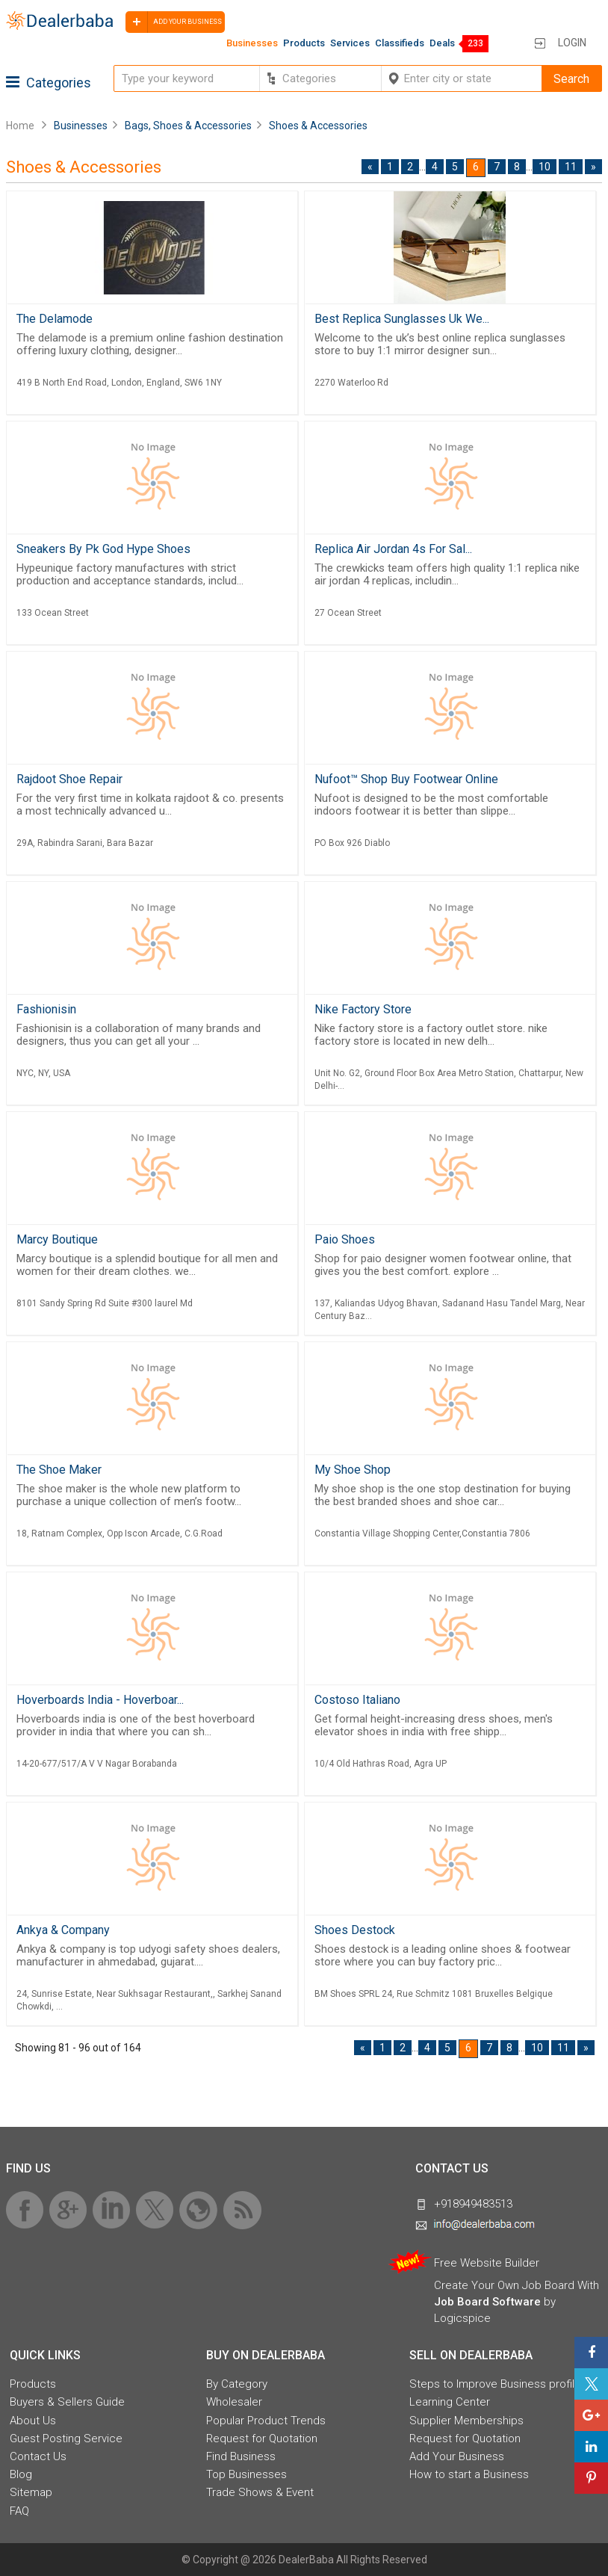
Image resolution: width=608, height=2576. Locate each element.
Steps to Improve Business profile (495, 2384)
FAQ (19, 2511)
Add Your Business (456, 2456)
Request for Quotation (261, 2438)
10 (544, 167)
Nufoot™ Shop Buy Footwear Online (406, 779)
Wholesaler (234, 2402)
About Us (33, 2420)
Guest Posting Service (66, 2438)
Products (304, 43)
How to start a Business (469, 2474)
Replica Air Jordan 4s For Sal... (393, 549)
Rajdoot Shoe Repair (69, 779)
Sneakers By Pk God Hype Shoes (103, 549)
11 (571, 167)
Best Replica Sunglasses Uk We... (401, 319)
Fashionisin (46, 1009)
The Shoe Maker (59, 1469)
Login (572, 43)
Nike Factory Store (363, 1009)
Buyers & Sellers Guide (67, 2402)
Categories (48, 82)
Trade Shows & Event (260, 2492)
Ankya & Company (63, 1930)
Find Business (241, 2456)
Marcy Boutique (57, 1239)
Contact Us (38, 2456)
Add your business (173, 22)
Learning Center (449, 2402)
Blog (21, 2474)
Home (20, 126)
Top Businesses (246, 2474)
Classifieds (399, 43)
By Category (236, 2384)
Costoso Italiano (357, 1700)
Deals (442, 43)
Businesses (252, 43)
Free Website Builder (486, 2263)
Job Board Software (487, 2301)
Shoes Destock (354, 1930)
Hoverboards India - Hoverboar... (100, 1700)
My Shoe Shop (352, 1469)
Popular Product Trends (266, 2420)
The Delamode (54, 319)
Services (350, 43)
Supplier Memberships (466, 2420)
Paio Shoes (344, 1239)
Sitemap (31, 2492)
